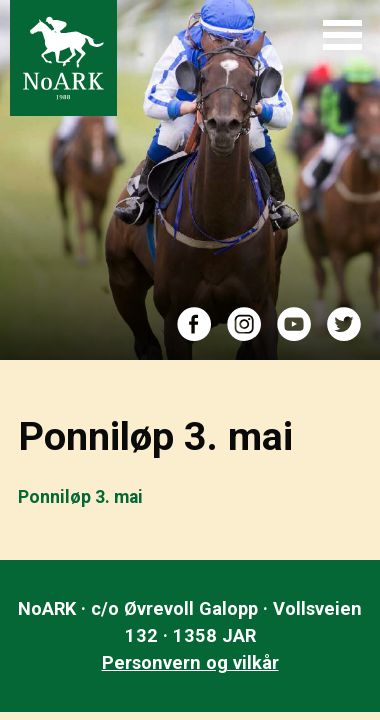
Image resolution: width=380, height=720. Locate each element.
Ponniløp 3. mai (80, 497)
